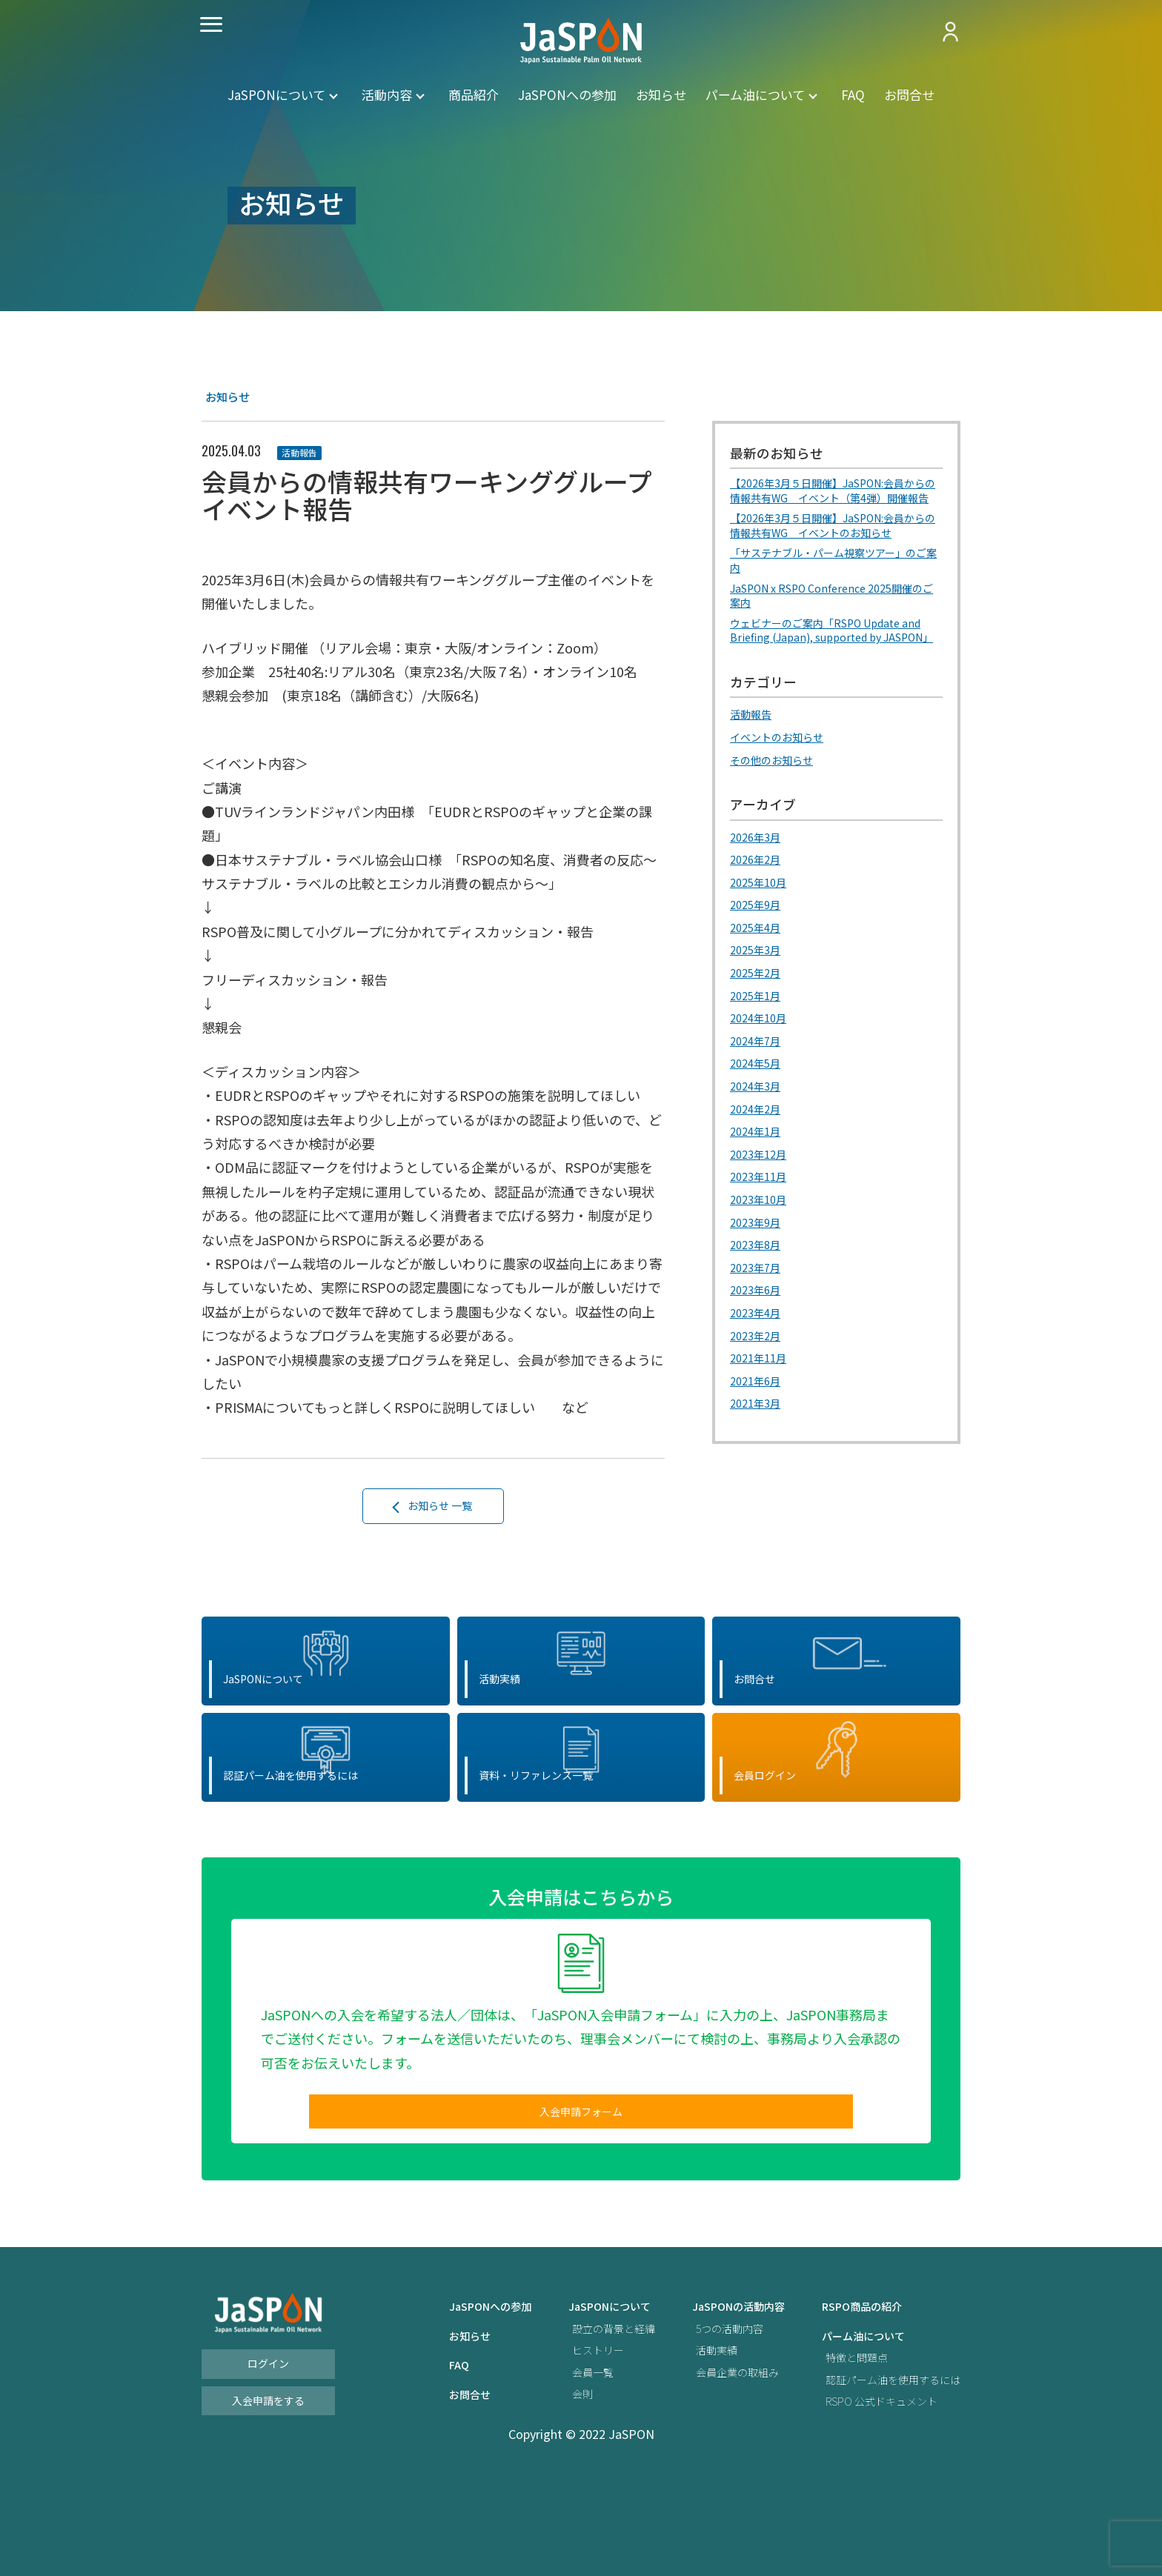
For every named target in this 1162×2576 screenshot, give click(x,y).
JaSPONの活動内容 (713, 2397)
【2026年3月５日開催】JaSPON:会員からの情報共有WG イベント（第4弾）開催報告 (836, 501)
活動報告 (304, 451)
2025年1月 (758, 1047)
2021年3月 (758, 1452)
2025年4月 (758, 979)
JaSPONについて (276, 94)
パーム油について (755, 94)
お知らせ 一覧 (441, 1509)
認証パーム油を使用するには (883, 2470)
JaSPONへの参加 (567, 94)
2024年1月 (758, 1182)
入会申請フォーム (581, 2197)
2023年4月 (758, 1362)
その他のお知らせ (777, 813)
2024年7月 (758, 1092)
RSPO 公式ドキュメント (870, 2492)
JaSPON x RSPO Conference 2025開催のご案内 (833, 627)
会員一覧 (552, 2462)
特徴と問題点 (841, 2448)
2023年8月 (758, 1295)
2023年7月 (758, 1317)
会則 (540, 2484)
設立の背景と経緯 (575, 2419)
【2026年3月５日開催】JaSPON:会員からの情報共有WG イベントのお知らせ (836, 548)
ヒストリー (558, 2441)
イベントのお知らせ (783, 790)
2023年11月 (762, 1228)
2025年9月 (758, 957)
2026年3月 (758, 890)
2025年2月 (758, 1025)
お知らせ (661, 94)
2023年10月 (762, 1250)
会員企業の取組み (711, 2462)
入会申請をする (268, 2491)
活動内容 (387, 94)
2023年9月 (758, 1272)
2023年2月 (758, 1385)
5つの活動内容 (702, 2419)
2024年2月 (758, 1159)
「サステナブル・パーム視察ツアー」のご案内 (836, 588)
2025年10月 (762, 934)
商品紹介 (473, 94)
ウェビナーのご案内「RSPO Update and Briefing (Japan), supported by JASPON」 (827, 674)
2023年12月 (762, 1205)
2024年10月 (762, 1070)
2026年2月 (758, 912)
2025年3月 (758, 1002)
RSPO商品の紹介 (848, 2397)
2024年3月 (758, 1137)
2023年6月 (758, 1339)
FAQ (853, 94)
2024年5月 (758, 1115)
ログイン (268, 2454)
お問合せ (909, 94)
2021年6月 (758, 1430)
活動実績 (687, 2441)
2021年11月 (762, 1408)
